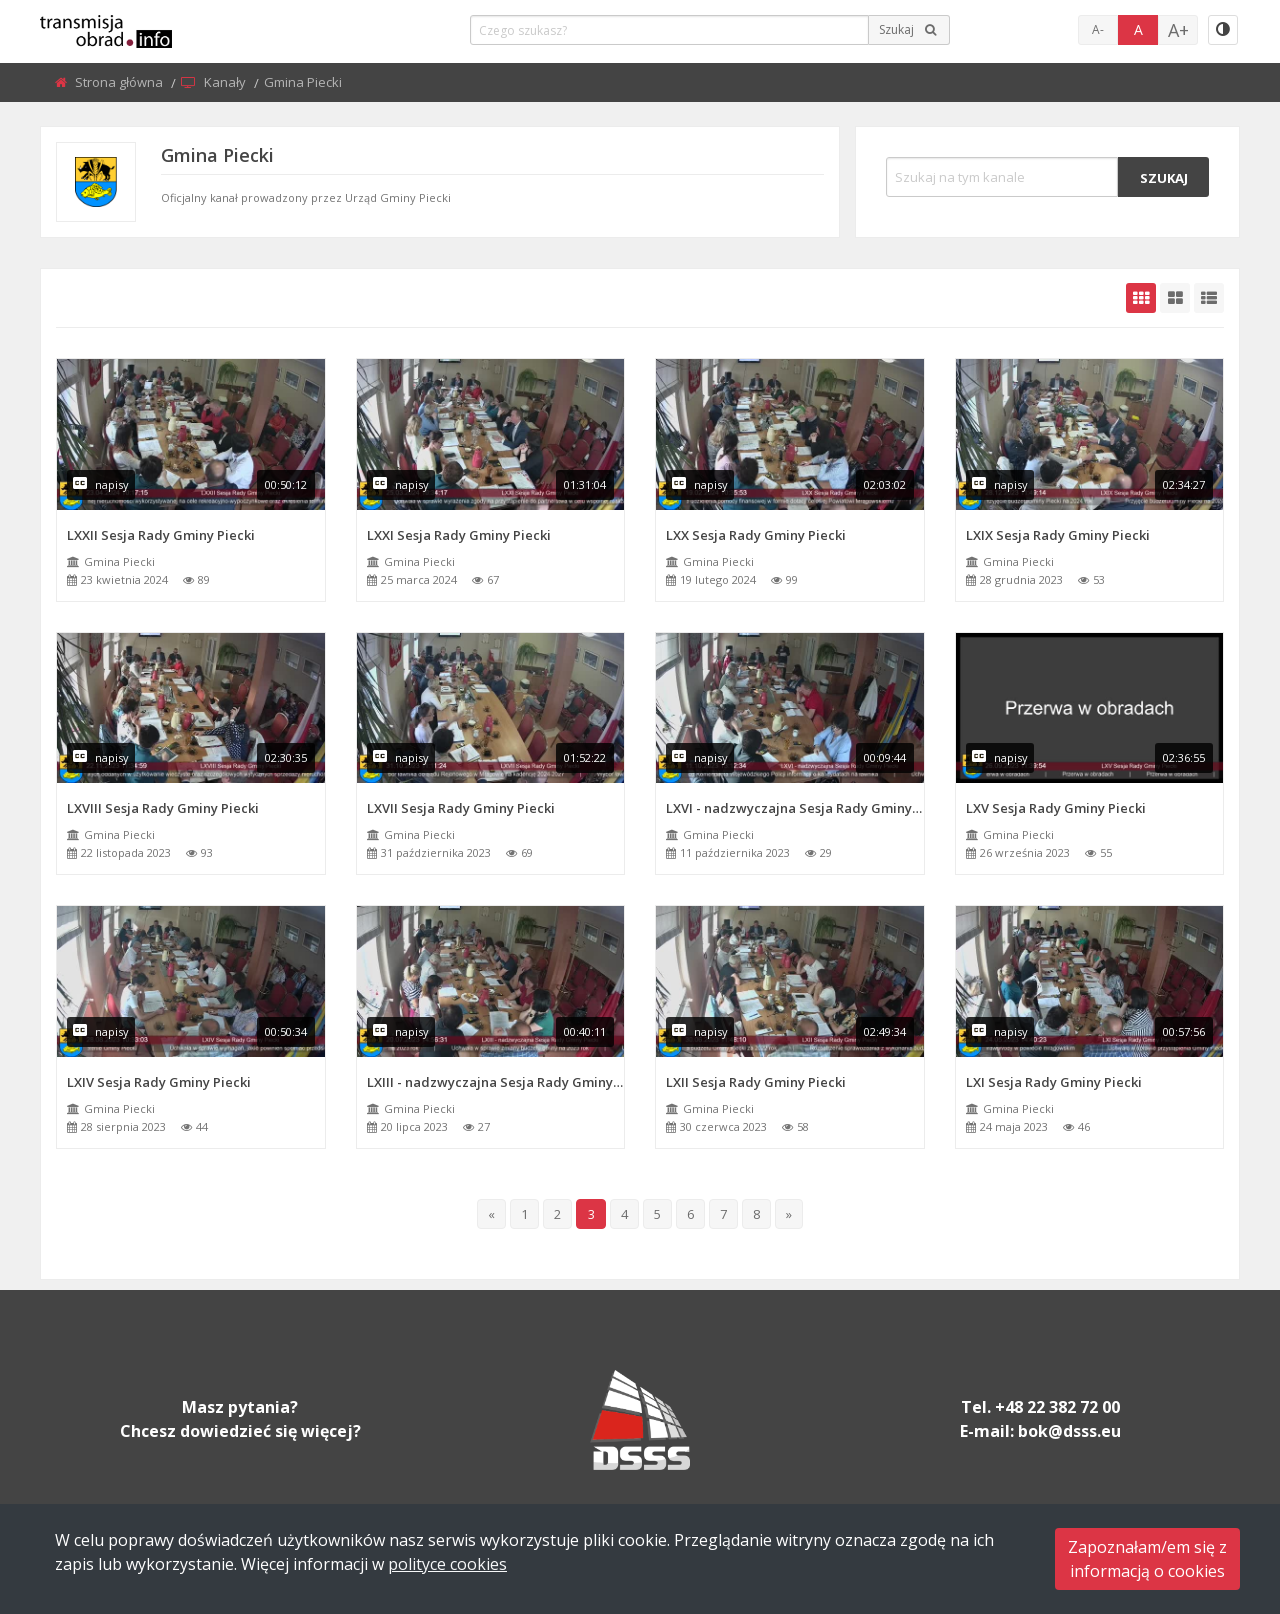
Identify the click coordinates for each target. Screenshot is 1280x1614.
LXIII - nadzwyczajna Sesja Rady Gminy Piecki (496, 1082)
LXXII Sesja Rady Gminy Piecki (161, 535)
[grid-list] (1209, 298)
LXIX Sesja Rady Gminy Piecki (1058, 535)
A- (1098, 29)
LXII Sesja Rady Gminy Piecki (756, 1082)
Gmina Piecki (119, 561)
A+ (1178, 30)
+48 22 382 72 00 (1057, 1407)
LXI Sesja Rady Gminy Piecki (1054, 1082)
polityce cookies (447, 1564)
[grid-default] (1141, 298)
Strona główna (120, 82)
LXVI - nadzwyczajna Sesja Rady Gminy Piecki (795, 808)
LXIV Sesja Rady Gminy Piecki (159, 1082)
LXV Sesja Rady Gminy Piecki (1056, 808)
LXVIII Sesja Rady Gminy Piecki (163, 808)
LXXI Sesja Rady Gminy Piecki (459, 535)
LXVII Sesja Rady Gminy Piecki (461, 808)
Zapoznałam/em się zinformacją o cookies (1147, 1559)
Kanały (226, 82)
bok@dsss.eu (1069, 1431)
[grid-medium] (1175, 298)
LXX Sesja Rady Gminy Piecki (756, 535)
